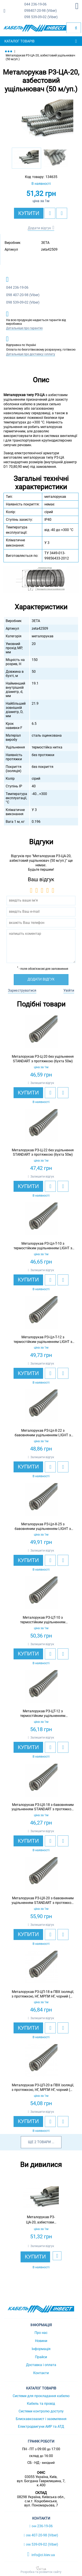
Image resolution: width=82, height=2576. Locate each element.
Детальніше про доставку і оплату (30, 354)
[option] (41, 121)
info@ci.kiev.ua (41, 2554)
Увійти (68, 990)
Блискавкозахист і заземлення (41, 2419)
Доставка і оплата (41, 2365)
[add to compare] (61, 213)
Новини (41, 2341)
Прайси (41, 2357)
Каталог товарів (19, 41)
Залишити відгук (42, 1083)
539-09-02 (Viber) (41, 17)
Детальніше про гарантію (24, 328)
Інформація (41, 2349)
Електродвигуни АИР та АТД (41, 2426)
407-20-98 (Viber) (40, 11)
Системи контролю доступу (41, 2411)
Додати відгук (39, 228)
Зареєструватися (22, 990)
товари (44, 2142)
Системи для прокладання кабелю (41, 2396)
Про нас (41, 2333)
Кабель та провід (41, 2403)
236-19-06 (35, 4)
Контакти (41, 2373)
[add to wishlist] (49, 213)
